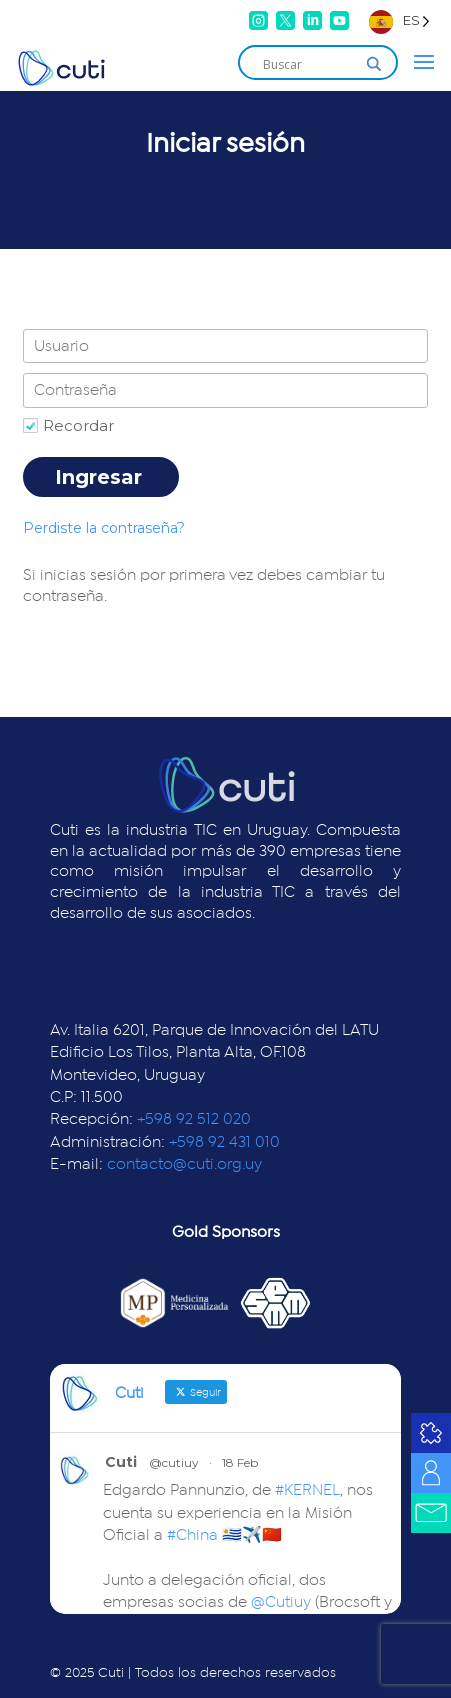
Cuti (121, 1462)
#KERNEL (307, 1490)
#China (192, 1535)
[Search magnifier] (374, 64)
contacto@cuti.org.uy (184, 1164)
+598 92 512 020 (194, 1119)
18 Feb (240, 1462)
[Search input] (309, 64)
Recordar (78, 425)
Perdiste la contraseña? (104, 528)
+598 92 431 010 (224, 1142)
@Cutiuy (281, 1602)
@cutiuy (174, 1462)
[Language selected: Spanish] (399, 20)
